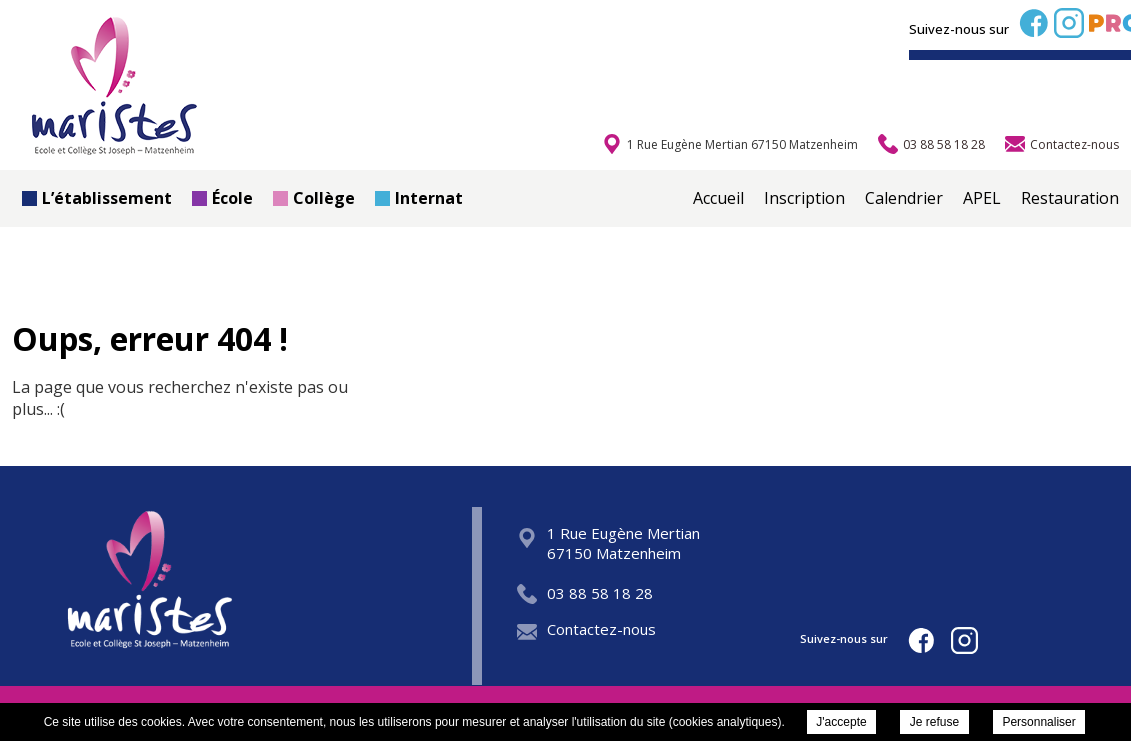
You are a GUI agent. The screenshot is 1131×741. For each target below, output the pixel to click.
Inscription (804, 198)
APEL (982, 198)
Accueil (718, 198)
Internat (419, 198)
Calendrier (904, 198)
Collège (314, 198)
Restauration (1070, 198)
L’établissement (97, 198)
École (222, 198)
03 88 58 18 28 (585, 593)
